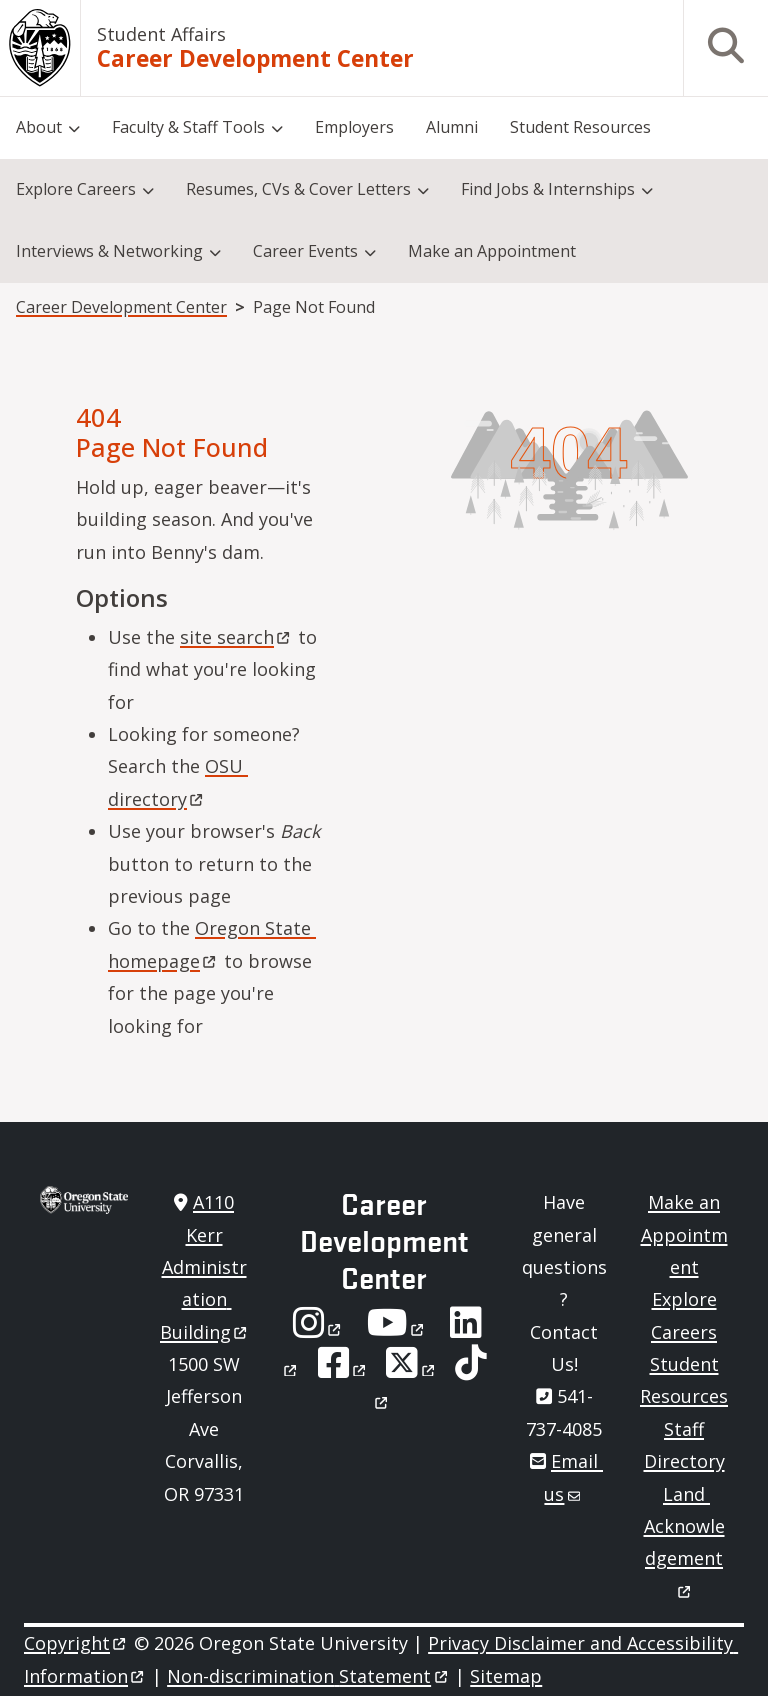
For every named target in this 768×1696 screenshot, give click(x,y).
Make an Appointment (684, 1234)
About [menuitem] (39, 127)
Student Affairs (161, 34)
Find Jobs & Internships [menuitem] (548, 189)
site (236, 637)
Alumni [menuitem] (452, 127)
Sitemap (506, 1676)
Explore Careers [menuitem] (76, 189)
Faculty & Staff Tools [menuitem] (188, 127)
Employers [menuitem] (354, 127)
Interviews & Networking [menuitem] (109, 251)
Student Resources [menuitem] (580, 127)
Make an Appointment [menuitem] (492, 251)
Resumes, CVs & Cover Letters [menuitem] (298, 189)
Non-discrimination (308, 1676)
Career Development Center (255, 59)
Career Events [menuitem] (305, 251)
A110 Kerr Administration (205, 1267)
